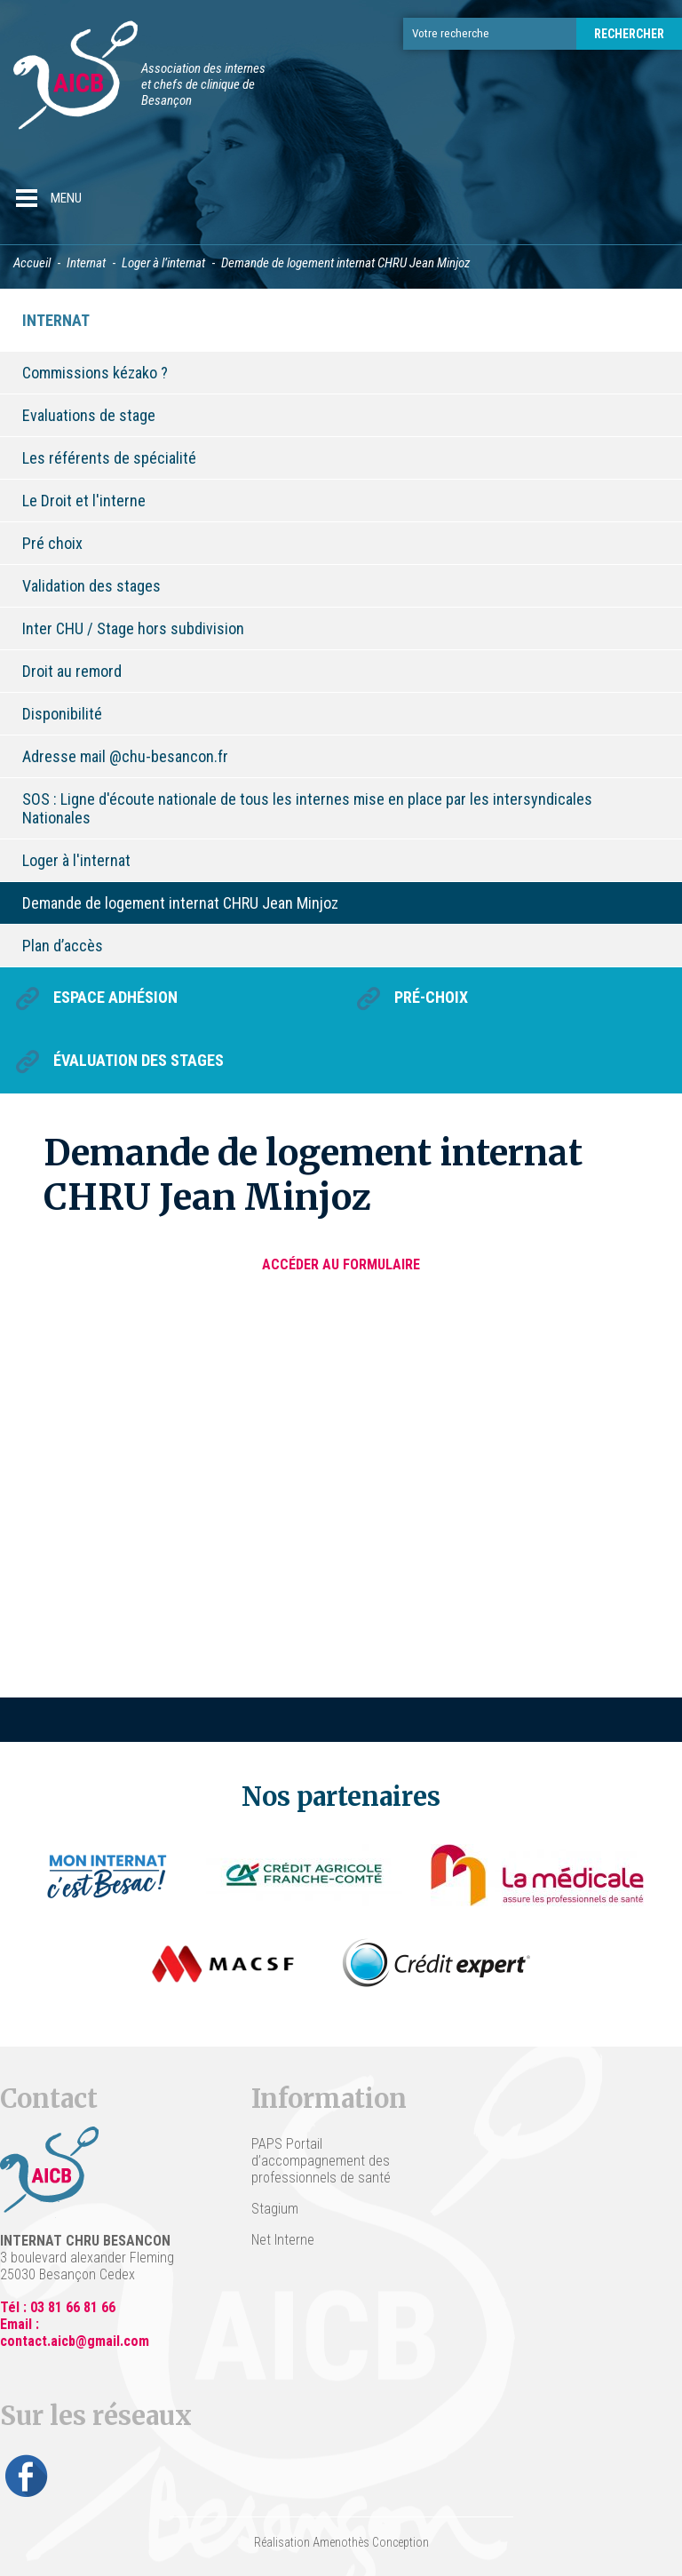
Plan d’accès (62, 945)
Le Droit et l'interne (84, 500)
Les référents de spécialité (109, 458)
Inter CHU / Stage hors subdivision (133, 628)
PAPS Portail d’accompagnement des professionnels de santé (321, 2160)
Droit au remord (72, 671)
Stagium (274, 2208)
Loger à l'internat (76, 860)
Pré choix (52, 543)
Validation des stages (91, 585)
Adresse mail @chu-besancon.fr (125, 756)
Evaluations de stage (88, 415)
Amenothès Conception (371, 2542)
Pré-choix (431, 997)
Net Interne (282, 2239)
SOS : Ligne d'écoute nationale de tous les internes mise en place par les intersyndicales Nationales (307, 808)
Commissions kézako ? (95, 372)
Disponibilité (62, 713)
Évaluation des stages (138, 1060)
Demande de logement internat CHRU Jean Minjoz (180, 903)
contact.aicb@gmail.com (74, 2341)
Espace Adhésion (115, 997)
